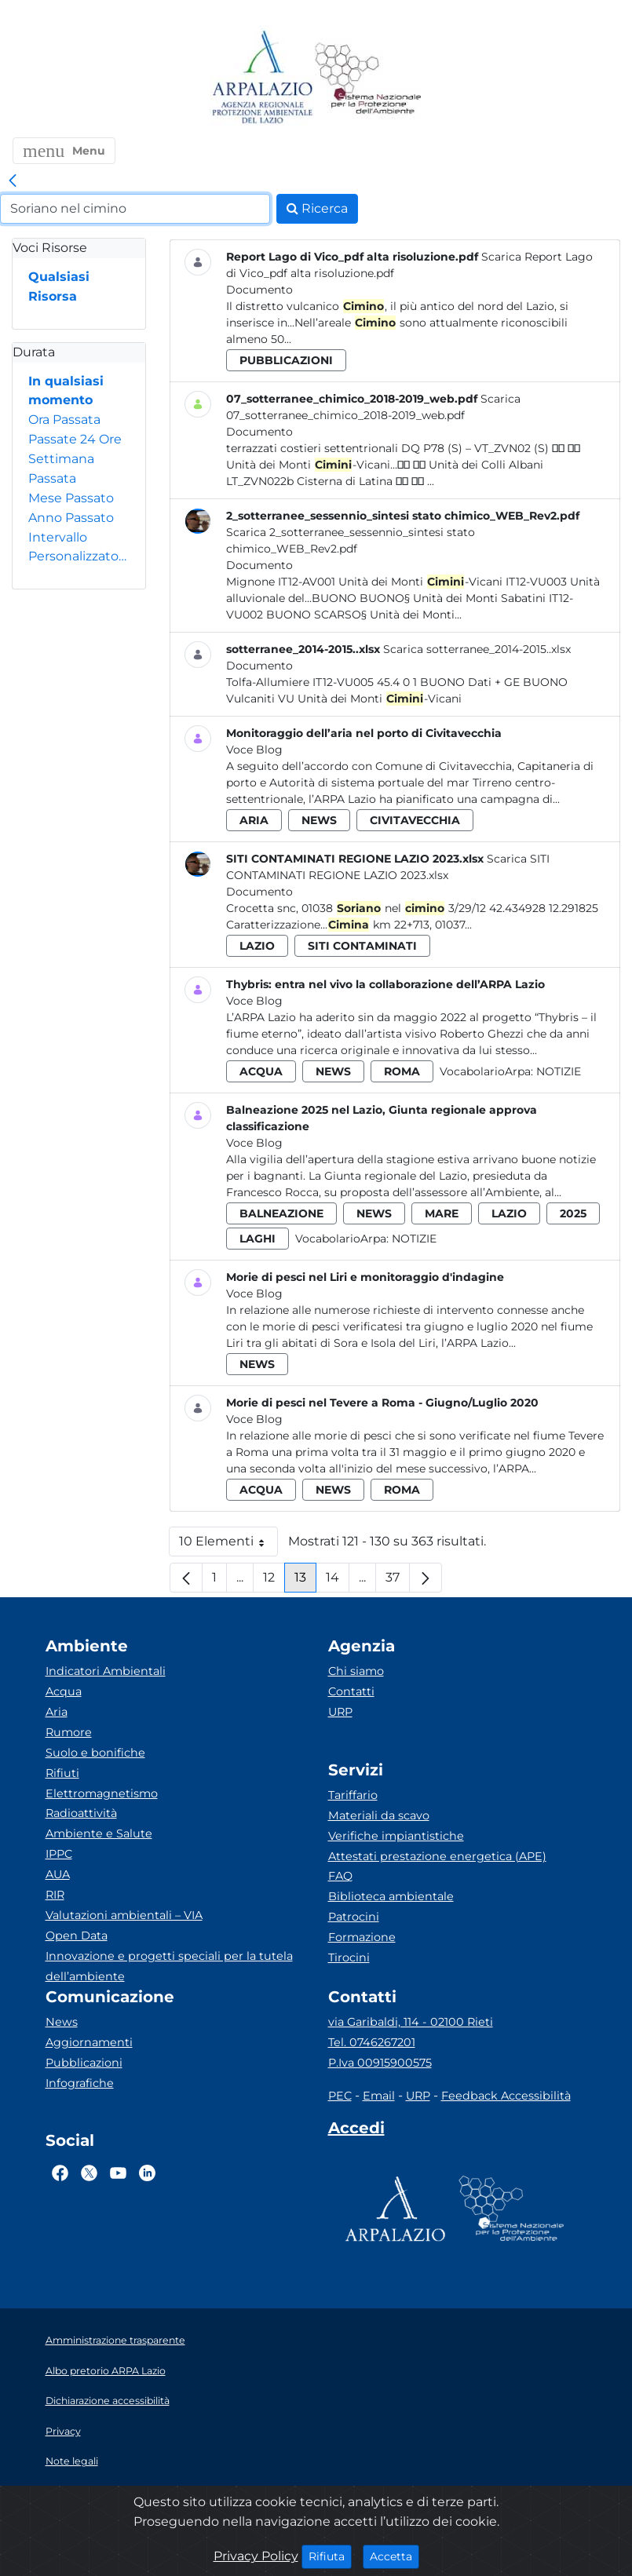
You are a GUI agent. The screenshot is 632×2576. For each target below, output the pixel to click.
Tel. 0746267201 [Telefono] (371, 2042)
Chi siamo (356, 1671)
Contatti (351, 1691)
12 (274, 1581)
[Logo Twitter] (89, 2172)
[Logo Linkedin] (147, 2172)
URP (340, 1712)
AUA (58, 1874)
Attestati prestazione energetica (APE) (437, 1856)
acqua (261, 1071)
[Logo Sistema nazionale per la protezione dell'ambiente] (368, 78)
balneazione (281, 1213)
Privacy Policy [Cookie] (256, 2556)
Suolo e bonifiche (95, 1753)
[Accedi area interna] (356, 2131)
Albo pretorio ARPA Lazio (106, 2371)
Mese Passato (71, 498)
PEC (340, 2096)
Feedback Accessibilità (506, 2096)
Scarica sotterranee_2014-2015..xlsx (477, 649)
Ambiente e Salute (99, 1833)
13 (305, 1581)
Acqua (64, 1691)
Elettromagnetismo (102, 1793)
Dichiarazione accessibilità (108, 2400)
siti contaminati (362, 946)
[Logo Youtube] (118, 2172)
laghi (257, 1238)
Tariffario (353, 1795)
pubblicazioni (286, 360)
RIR (55, 1895)
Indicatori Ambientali (106, 1671)
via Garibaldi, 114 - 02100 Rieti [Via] (410, 2022)
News (62, 2022)
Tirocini (349, 1957)
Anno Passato (71, 517)
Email (379, 2096)
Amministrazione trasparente (115, 2340)
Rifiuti (62, 1773)
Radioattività (81, 1813)
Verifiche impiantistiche (396, 1836)
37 (397, 1581)
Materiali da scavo (378, 1815)
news (319, 820)
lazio (257, 946)
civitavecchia (415, 820)
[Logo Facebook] (60, 2172)
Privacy (63, 2431)
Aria (57, 1712)
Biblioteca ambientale (391, 1896)
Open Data (77, 1935)
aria (254, 820)
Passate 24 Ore (75, 439)
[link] (12, 181)
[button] (64, 150)
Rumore (69, 1732)
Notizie (558, 1071)
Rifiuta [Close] (330, 2555)
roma (402, 1071)
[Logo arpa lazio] (262, 78)
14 (337, 1581)
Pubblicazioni (84, 2063)
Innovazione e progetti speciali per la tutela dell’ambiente (169, 1966)
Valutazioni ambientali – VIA (124, 1915)
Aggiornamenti (89, 2042)
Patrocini (353, 1917)
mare (441, 1213)
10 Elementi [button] (228, 1545)
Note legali (72, 2461)
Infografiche (80, 2083)
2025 (573, 1213)
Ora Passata (64, 419)
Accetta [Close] (394, 2555)
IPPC (59, 1854)
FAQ (340, 1876)
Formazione (362, 1937)
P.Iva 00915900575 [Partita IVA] (380, 2063)
